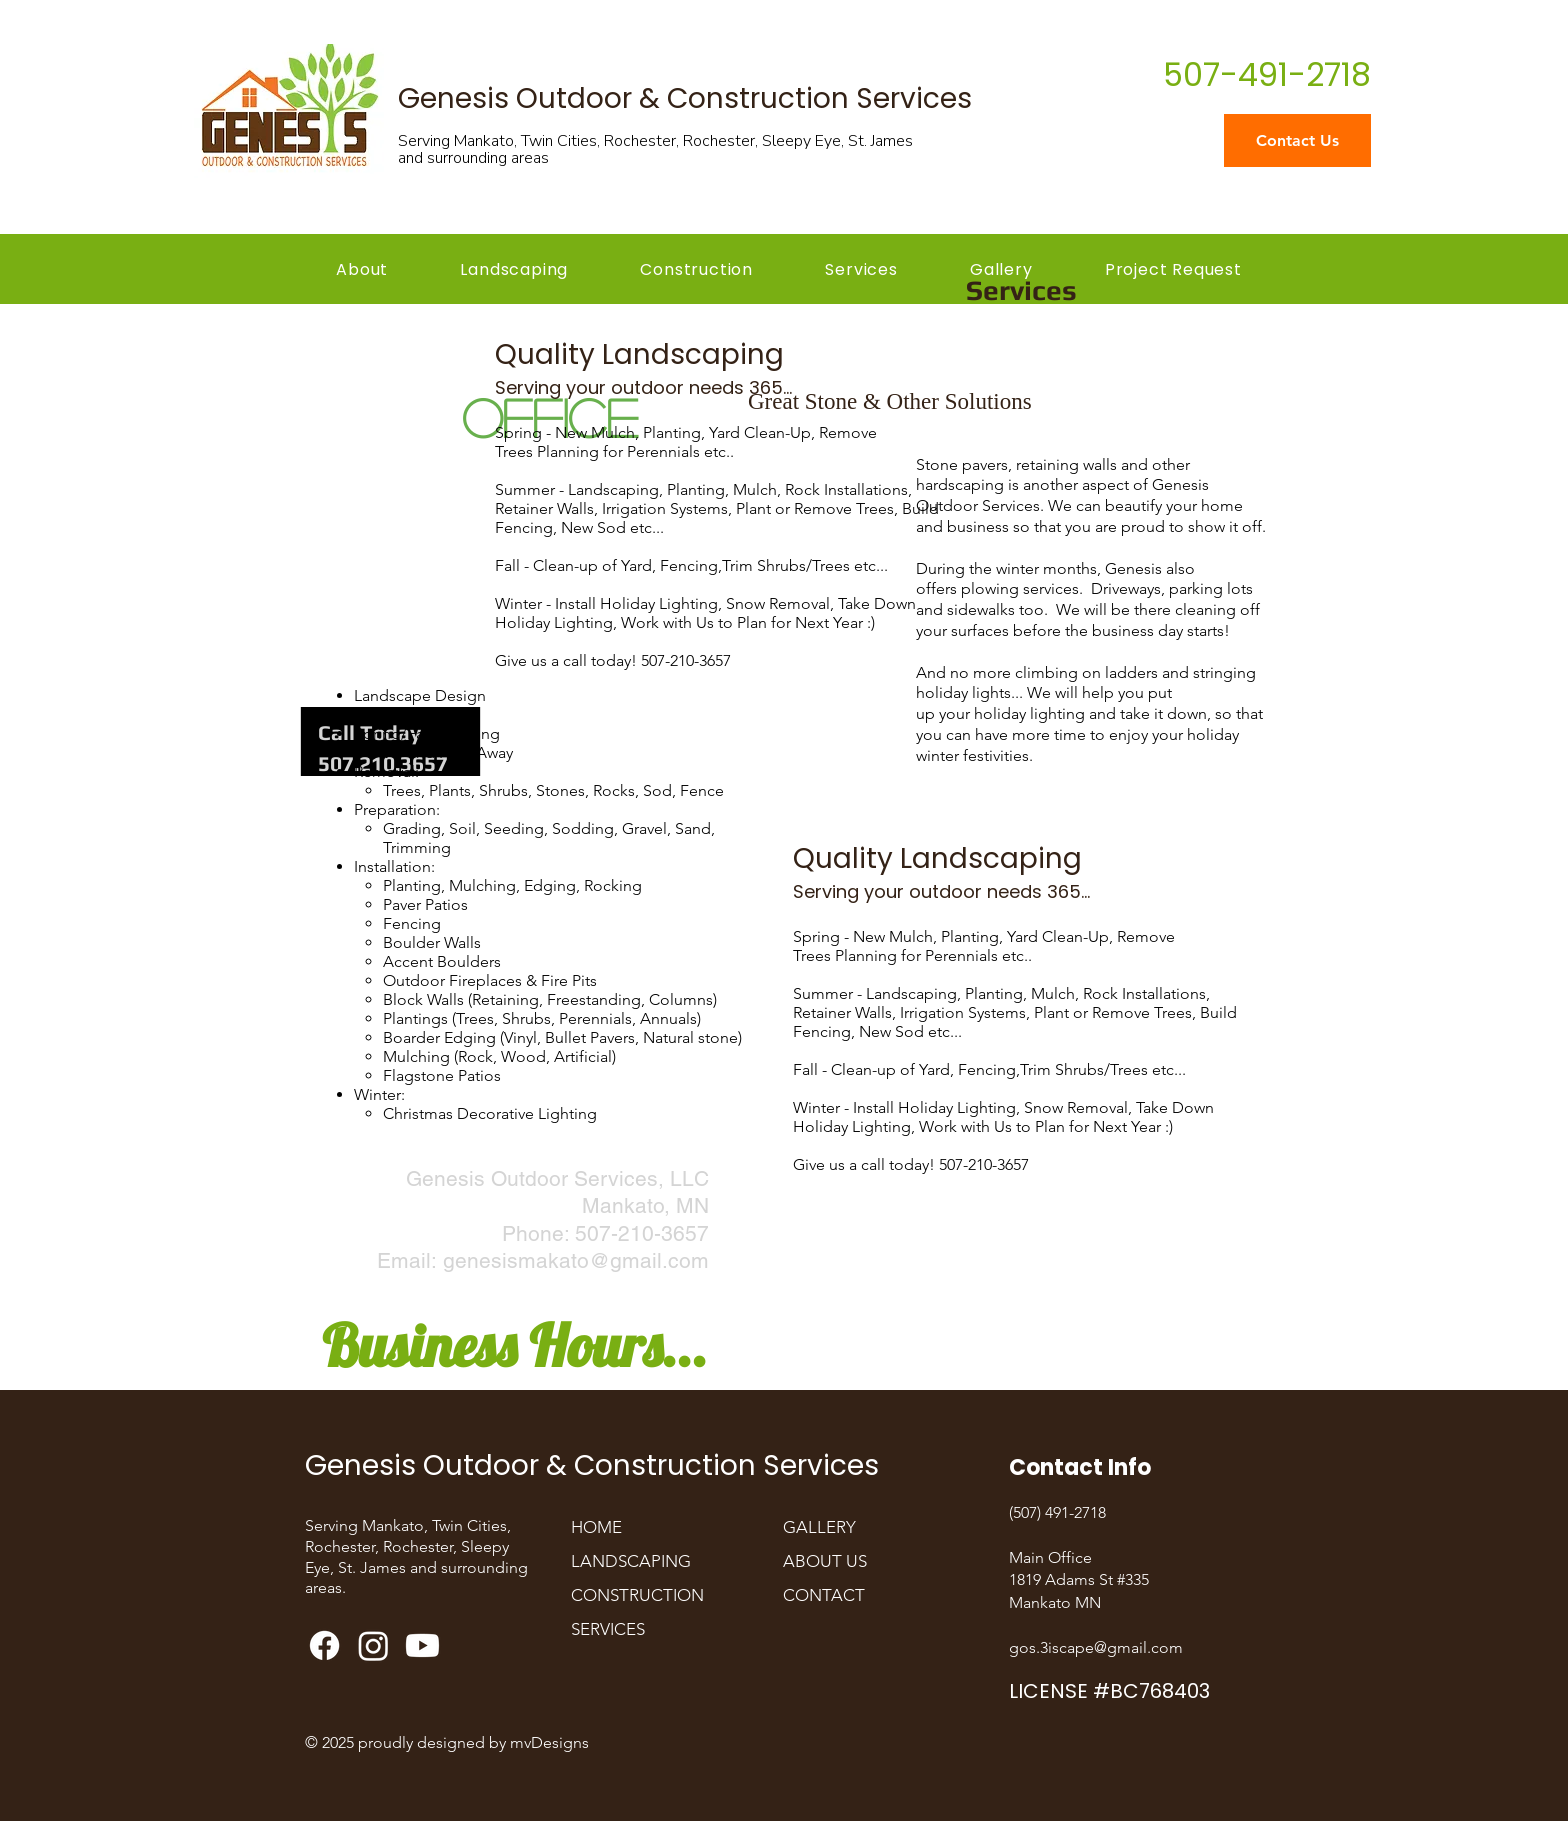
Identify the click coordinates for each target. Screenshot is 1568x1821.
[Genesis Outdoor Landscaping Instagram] (373, 1645)
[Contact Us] (1297, 140)
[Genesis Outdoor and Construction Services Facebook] (324, 1645)
